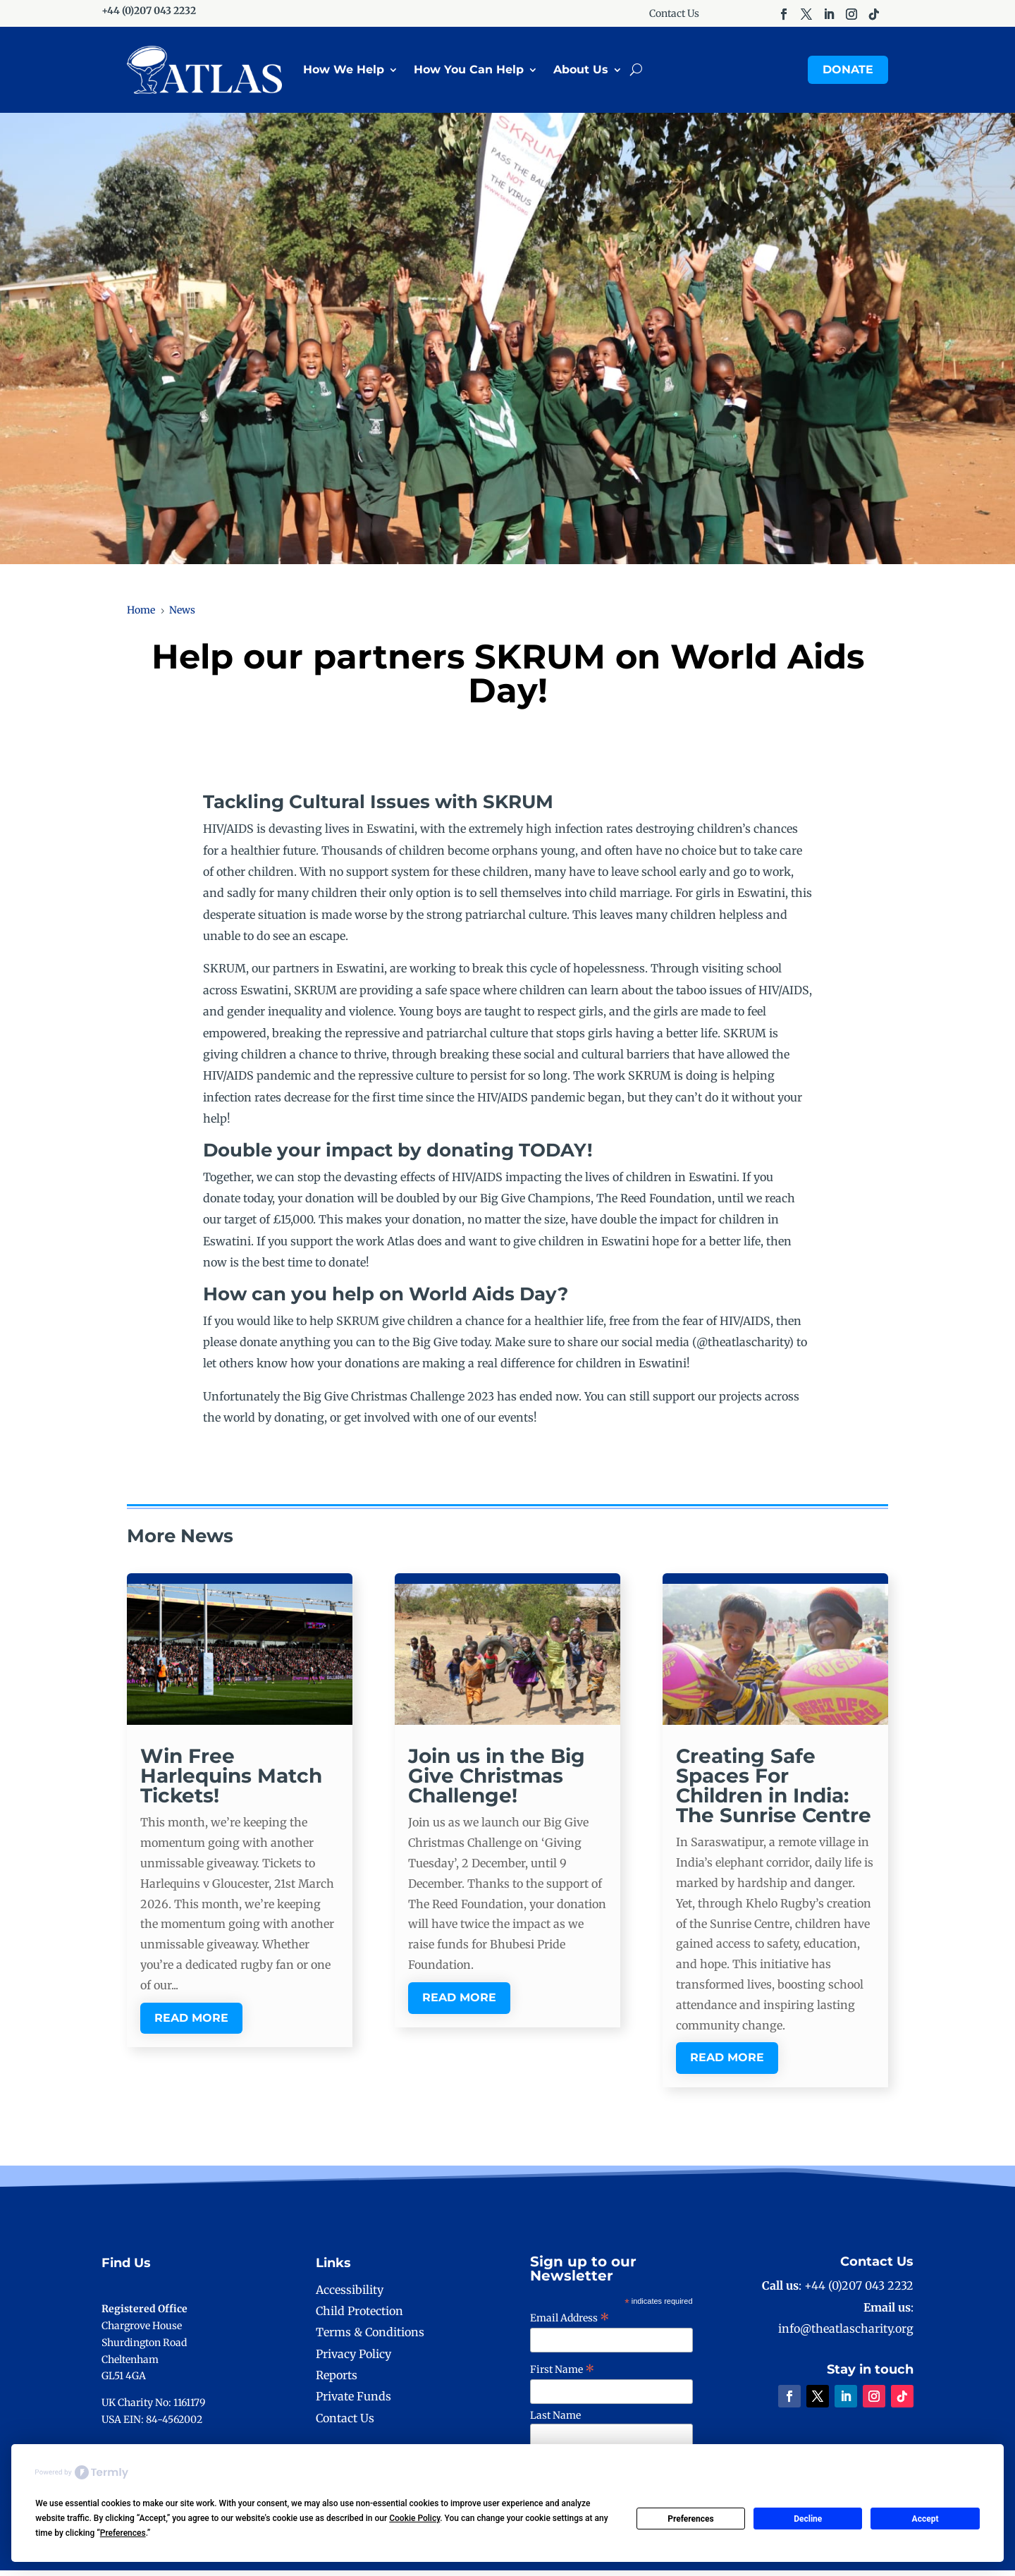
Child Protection (359, 2316)
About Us (580, 72)
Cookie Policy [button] (414, 2518)
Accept (925, 2519)
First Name (562, 2375)
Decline (808, 2519)
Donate (848, 72)
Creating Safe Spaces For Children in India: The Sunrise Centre (773, 1791)
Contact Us (674, 14)
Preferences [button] (123, 2533)
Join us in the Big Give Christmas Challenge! (496, 1781)
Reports (336, 2381)
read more (191, 2023)
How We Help (343, 72)
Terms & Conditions (370, 2338)
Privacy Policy (353, 2359)
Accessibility (349, 2295)
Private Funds (353, 2402)
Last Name (555, 2421)
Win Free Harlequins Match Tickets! (231, 1781)
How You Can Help (469, 72)
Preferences (691, 2519)
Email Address (570, 2323)
